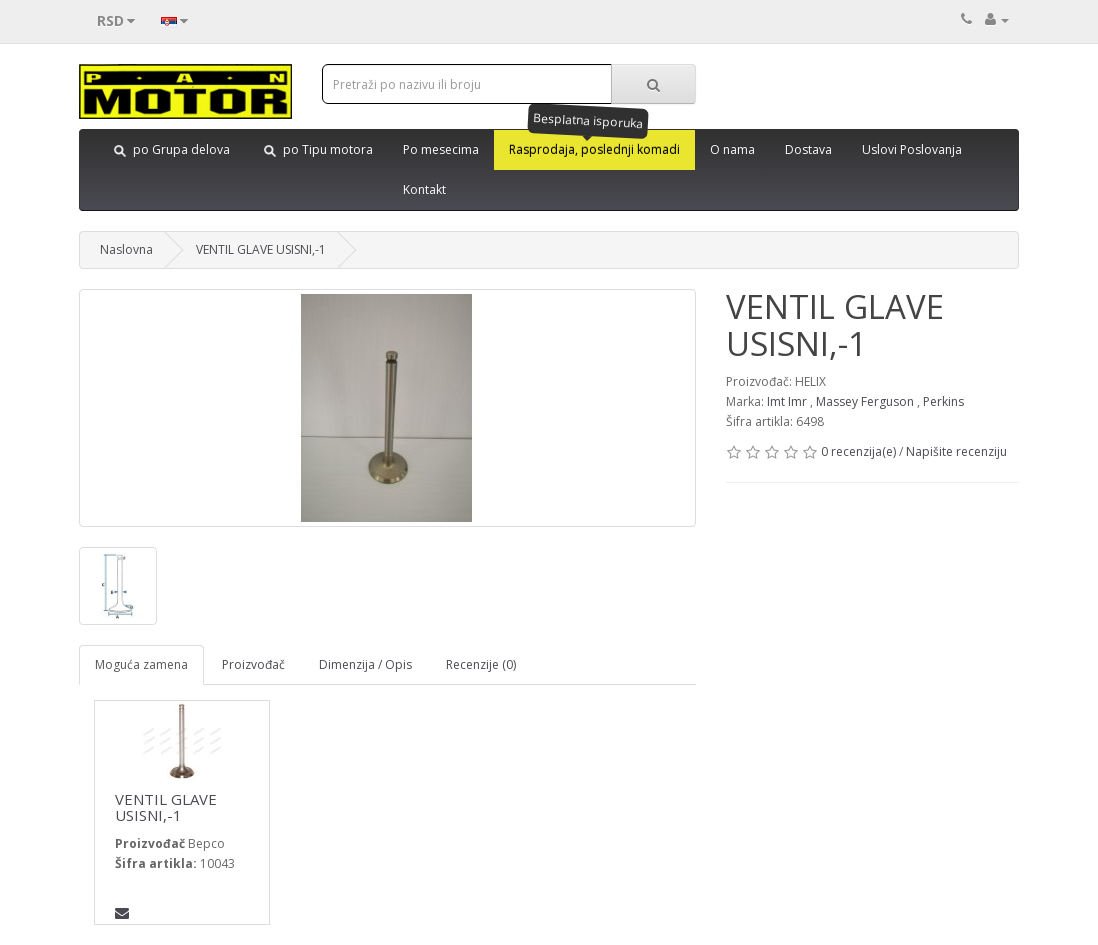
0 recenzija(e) (858, 451)
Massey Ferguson (865, 401)
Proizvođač (253, 664)
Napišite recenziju (956, 451)
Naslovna (126, 249)
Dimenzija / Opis (365, 664)
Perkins (943, 401)
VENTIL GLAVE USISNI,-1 (261, 249)
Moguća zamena (141, 664)
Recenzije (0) (481, 664)
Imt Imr (787, 401)
